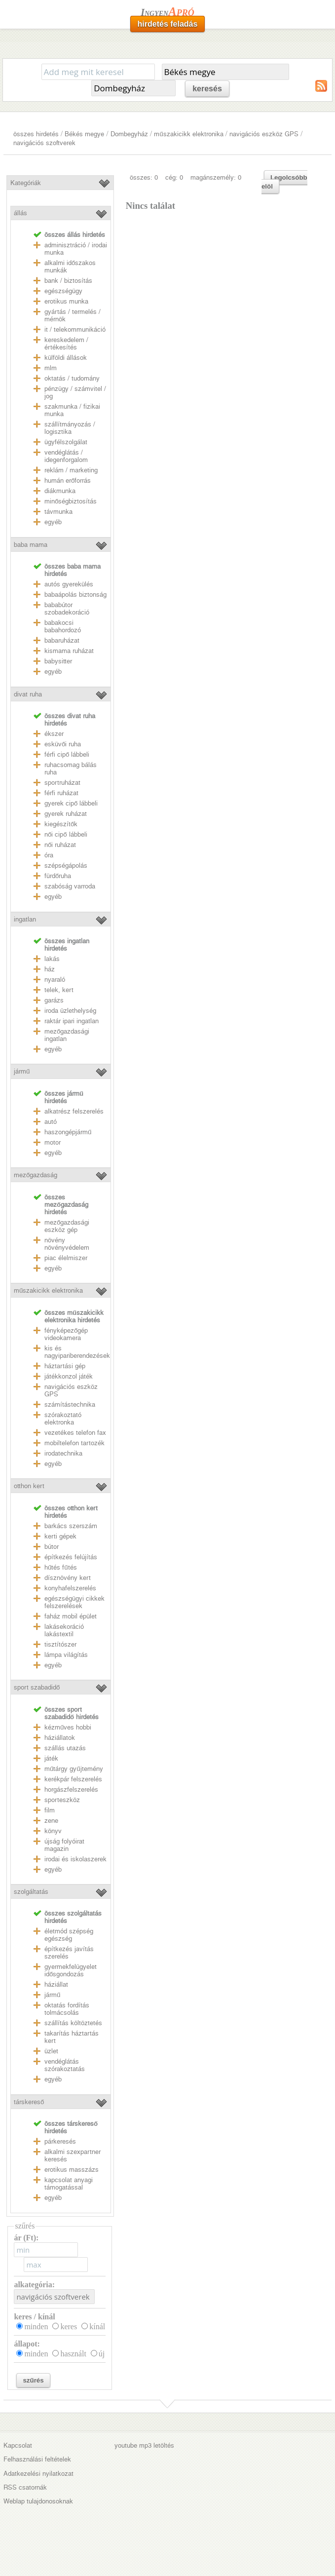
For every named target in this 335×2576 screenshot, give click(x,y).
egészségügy (63, 291)
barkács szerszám (70, 1526)
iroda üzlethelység (70, 1010)
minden (36, 2326)
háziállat (56, 1984)
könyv (53, 1831)
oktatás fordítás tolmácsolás (66, 2008)
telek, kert (59, 990)
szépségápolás (65, 865)
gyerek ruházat (65, 813)
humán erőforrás (67, 480)
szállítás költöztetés (73, 2023)
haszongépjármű (67, 1132)
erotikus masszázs (71, 2169)
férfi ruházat (61, 793)
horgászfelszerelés (71, 1789)
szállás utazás (65, 1748)
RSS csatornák (25, 2487)
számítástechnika (69, 1404)
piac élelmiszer (65, 1258)
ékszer (54, 733)
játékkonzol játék (68, 1376)
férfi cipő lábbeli (66, 754)
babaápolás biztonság (75, 594)
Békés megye (84, 134)
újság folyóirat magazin (64, 1845)
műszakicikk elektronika (188, 134)
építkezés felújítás (70, 1557)
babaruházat (61, 640)
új (102, 2353)
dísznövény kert (67, 1577)
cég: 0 (174, 177)
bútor (51, 1546)
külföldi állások (65, 357)
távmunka (58, 511)
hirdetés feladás (168, 24)
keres (68, 2326)
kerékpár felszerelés (73, 1779)
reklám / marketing (71, 470)
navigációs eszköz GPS (263, 134)
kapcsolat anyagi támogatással (68, 2183)
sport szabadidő (37, 1687)
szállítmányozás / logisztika (69, 428)
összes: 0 (144, 177)
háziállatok (59, 1737)
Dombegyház (129, 134)
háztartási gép (64, 1366)
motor (52, 1142)
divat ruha (28, 694)
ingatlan (25, 919)
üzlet (51, 2051)
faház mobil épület (70, 1616)
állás (20, 213)
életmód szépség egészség (68, 1934)
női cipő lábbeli (65, 834)
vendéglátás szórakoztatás (64, 2065)
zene (51, 1820)
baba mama (30, 544)
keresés (207, 88)
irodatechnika (63, 1453)
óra (48, 855)
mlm (50, 368)
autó (50, 1121)
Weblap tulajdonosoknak (38, 2501)
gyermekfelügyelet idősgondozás (70, 1970)
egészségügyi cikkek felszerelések (74, 1602)
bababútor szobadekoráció (66, 608)
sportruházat (62, 782)
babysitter (58, 661)
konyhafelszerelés (70, 1588)
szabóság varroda (69, 886)
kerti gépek (60, 1536)
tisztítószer (60, 1644)
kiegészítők (60, 824)
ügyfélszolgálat (65, 442)
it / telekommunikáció (75, 329)
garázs (54, 1000)
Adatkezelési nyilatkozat (38, 2473)
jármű (22, 1071)
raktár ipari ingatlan (71, 1021)
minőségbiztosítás (70, 501)
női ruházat (60, 844)
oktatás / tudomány (72, 378)
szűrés (33, 2380)
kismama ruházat (69, 650)
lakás (52, 958)
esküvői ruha (62, 744)
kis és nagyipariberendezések (77, 1352)
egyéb (53, 522)
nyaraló (54, 979)
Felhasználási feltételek (37, 2459)
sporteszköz (62, 1800)
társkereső (29, 2102)
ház (49, 969)
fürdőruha (57, 876)
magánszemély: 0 (215, 177)
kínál (97, 2326)
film (49, 1810)
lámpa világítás (66, 1654)
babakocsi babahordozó (62, 626)
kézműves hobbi (67, 1727)
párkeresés (60, 2141)
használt (73, 2353)
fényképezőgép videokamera (66, 1334)
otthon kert (29, 1486)
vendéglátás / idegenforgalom (66, 456)
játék (51, 1758)
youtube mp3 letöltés (144, 2445)
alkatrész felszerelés (74, 1111)
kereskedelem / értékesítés (66, 343)
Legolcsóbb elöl (284, 182)
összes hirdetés (36, 134)
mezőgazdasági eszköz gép (66, 1226)
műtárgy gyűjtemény (73, 1768)
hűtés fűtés (60, 1567)
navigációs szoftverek (44, 143)
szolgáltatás (31, 1891)
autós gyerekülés (68, 584)
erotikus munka (66, 301)
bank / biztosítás (68, 280)
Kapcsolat (17, 2445)
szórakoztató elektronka (62, 1418)
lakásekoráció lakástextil (64, 1630)
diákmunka (59, 491)
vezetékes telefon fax (75, 1432)
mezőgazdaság (35, 1175)
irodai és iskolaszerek (75, 1859)
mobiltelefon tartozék (74, 1443)
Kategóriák (25, 183)
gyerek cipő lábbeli (71, 803)
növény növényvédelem (66, 1243)
